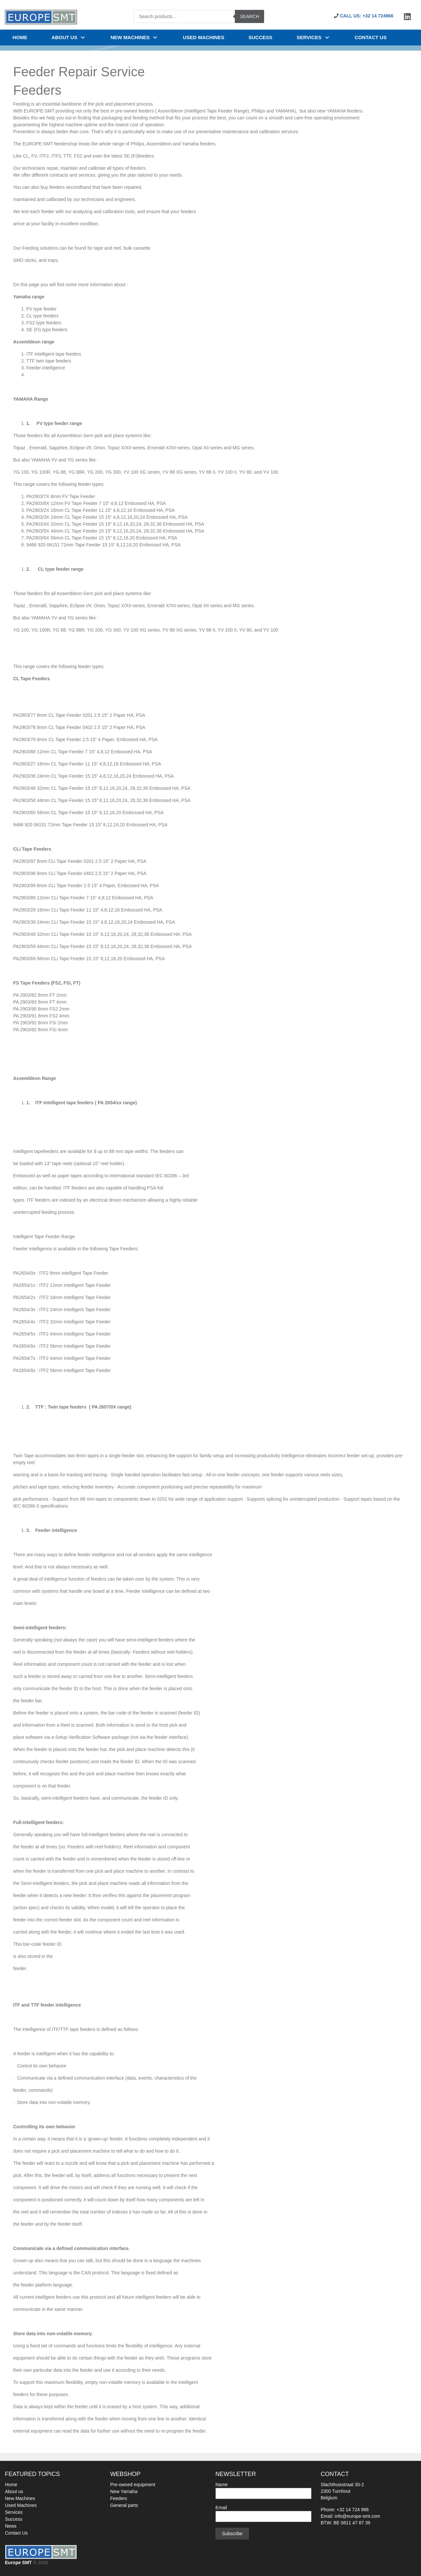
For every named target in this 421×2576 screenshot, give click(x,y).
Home (19, 37)
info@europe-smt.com (357, 2516)
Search (249, 16)
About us (69, 37)
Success (13, 2519)
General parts (124, 2505)
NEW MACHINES (135, 37)
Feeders (118, 2498)
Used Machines (21, 2505)
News (10, 2526)
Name (263, 2489)
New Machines (20, 2498)
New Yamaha (123, 2491)
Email (263, 2512)
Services (314, 37)
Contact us (370, 37)
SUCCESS (261, 37)
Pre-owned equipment (132, 2484)
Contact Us (16, 2533)
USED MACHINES (203, 37)
